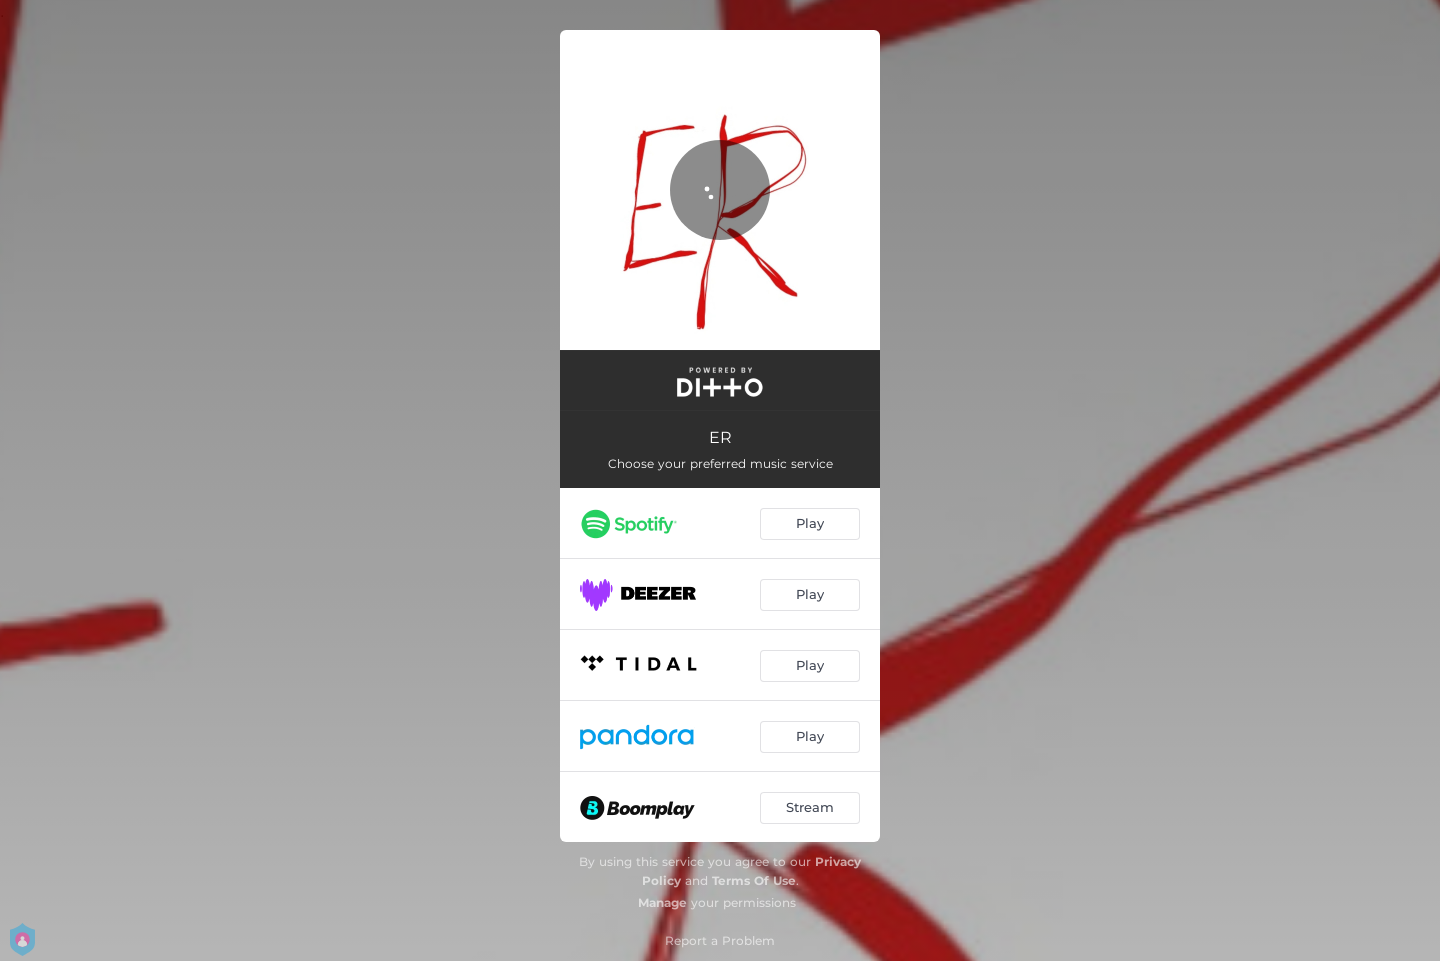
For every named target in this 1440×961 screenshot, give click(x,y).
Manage (662, 902)
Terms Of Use (754, 880)
